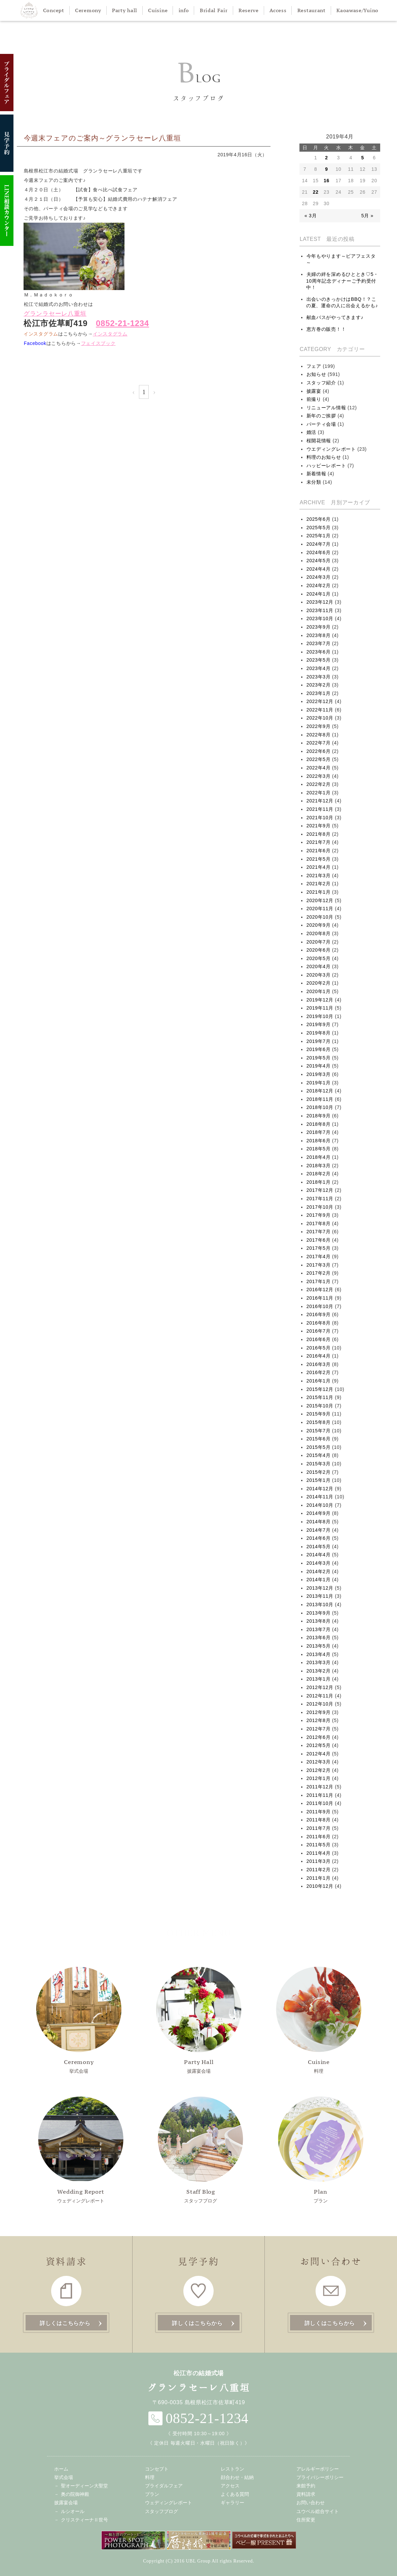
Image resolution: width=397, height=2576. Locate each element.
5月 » (367, 215)
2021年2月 (318, 883)
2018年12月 (319, 1090)
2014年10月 (319, 1505)
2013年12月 (319, 1588)
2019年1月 (318, 1082)
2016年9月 (318, 1314)
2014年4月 (318, 1554)
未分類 (313, 482)
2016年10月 (319, 1306)
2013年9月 (318, 1613)
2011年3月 (318, 1861)
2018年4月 (318, 1157)
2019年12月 (319, 1000)
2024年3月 (318, 577)
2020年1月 (318, 991)
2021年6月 (318, 850)
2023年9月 (318, 627)
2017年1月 (318, 1281)
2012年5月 (318, 1745)
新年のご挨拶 (321, 415)
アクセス (230, 2485)
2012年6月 (318, 1737)
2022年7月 (318, 742)
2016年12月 (319, 1289)
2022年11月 (319, 709)
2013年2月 (318, 1671)
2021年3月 (318, 875)
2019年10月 (319, 1016)
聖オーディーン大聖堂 (84, 2485)
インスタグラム (110, 334)
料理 (318, 2020)
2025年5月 (318, 527)
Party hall (124, 10)
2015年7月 (318, 1430)
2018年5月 (318, 1148)
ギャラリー (232, 2502)
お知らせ (316, 374)
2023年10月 (319, 618)
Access (277, 10)
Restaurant (311, 10)
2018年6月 (318, 1140)
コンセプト (157, 2469)
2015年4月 (318, 1455)
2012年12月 (319, 1687)
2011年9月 (318, 1811)
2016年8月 (318, 1323)
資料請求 (305, 2494)
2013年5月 (318, 1646)
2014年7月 (318, 1530)
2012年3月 (318, 1761)
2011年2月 (318, 1869)
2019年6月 (318, 1049)
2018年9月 (318, 1115)
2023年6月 (318, 652)
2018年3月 (318, 1165)
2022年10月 (319, 718)
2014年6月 (318, 1538)
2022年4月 (318, 767)
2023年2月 (318, 685)
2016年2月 (318, 1372)
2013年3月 (318, 1662)
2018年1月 (318, 1182)
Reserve (249, 10)
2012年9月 (318, 1712)
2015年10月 (319, 1405)
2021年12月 (319, 800)
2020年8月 (318, 933)
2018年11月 (319, 1099)
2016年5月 (318, 1347)
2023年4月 (318, 668)
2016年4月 (318, 1356)
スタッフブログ (200, 2149)
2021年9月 (318, 825)
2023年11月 (319, 610)
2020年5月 (318, 958)
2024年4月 (318, 569)
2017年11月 (319, 1198)
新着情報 (316, 473)
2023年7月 (318, 643)
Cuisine (158, 10)
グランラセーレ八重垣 (55, 313)
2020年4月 (318, 966)
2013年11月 (319, 1596)
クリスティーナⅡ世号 (84, 2519)
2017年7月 (318, 1231)
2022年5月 (318, 759)
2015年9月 (318, 1414)
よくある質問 (235, 2494)
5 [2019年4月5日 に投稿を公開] (362, 157)
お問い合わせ (310, 2502)
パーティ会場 (321, 424)
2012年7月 (318, 1728)
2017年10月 (319, 1207)
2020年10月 (319, 917)
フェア (313, 366)
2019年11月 (319, 1008)
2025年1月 (318, 535)
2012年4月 (318, 1753)
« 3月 (310, 215)
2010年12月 (319, 1886)
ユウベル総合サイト (317, 2511)
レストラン (232, 2469)
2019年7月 (318, 1041)
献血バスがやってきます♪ (334, 317)
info (184, 10)
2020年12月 (319, 900)
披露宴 (313, 391)
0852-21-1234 (122, 323)
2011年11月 (319, 1795)
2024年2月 (318, 585)
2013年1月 (318, 1679)
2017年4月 (318, 1256)
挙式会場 (79, 2020)
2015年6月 (318, 1438)
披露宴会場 (199, 2020)
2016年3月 (318, 1364)
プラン (320, 2149)
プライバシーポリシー (320, 2477)
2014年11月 (319, 1496)
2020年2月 (318, 983)
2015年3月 (318, 1463)
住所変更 (305, 2519)
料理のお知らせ (323, 457)
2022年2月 (318, 784)
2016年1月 (318, 1381)
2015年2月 (318, 1472)
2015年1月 (318, 1480)
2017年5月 (318, 1248)
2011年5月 (318, 1844)
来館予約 (305, 2485)
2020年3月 (318, 975)
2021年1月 (318, 892)
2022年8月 (318, 734)
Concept (53, 10)
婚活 (311, 432)
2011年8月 (318, 1819)
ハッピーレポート (326, 465)
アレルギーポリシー (317, 2469)
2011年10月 (319, 1803)
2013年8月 (318, 1621)
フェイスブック (98, 343)
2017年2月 (318, 1273)
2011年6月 (318, 1836)
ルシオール (72, 2511)
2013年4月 (318, 1654)
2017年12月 (319, 1190)
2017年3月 (318, 1265)
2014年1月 (318, 1579)
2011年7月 (318, 1828)
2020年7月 (318, 942)
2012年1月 (318, 1778)
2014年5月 (318, 1546)
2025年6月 (318, 519)
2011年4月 (318, 1853)
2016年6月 (318, 1339)
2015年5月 (318, 1447)
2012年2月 (318, 1770)
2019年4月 (318, 1066)
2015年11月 (319, 1397)
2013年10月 (319, 1604)
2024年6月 (318, 552)
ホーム (61, 2469)
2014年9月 (318, 1513)
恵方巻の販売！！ (326, 329)
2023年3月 (318, 676)
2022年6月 (318, 751)
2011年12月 (319, 1786)
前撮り (313, 399)
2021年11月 (319, 809)
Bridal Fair (214, 10)
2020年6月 (318, 950)
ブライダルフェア (164, 2485)
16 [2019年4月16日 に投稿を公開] (326, 180)
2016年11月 (319, 1298)
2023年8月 (318, 635)
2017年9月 (318, 1215)
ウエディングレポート (331, 449)
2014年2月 (318, 1571)
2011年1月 (318, 1878)
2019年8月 (318, 1033)
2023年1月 (318, 693)
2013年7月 (318, 1629)
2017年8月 (318, 1223)
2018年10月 (319, 1107)
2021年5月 (318, 859)
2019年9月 (318, 1024)
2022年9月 (318, 726)
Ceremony (88, 10)
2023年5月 (318, 660)
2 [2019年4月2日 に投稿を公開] (326, 157)
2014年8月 (318, 1521)
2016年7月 (318, 1331)
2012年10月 (319, 1704)
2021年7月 (318, 842)
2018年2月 (318, 1173)
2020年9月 (318, 925)
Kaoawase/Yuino (357, 10)
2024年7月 (318, 544)
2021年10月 (319, 817)
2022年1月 (318, 792)
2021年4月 (318, 867)
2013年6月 (318, 1637)
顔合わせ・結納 (237, 2477)
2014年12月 (319, 1488)
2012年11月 (319, 1695)
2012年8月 (318, 1720)
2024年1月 (318, 594)
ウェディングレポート (81, 2149)
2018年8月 (318, 1124)
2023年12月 (319, 602)
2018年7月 (318, 1132)
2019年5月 (318, 1057)
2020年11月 (319, 908)
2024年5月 (318, 560)
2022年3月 (318, 776)
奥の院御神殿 (75, 2494)
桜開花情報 (318, 440)
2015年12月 (319, 1389)
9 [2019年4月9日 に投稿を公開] (326, 169)
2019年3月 (318, 1074)
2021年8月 (318, 834)
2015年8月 (318, 1422)
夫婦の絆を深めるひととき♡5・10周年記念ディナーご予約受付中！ (342, 281)
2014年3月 (318, 1563)
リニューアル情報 (326, 407)
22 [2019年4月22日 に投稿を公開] (316, 192)
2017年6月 (318, 1240)
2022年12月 (319, 701)
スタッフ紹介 (321, 382)
